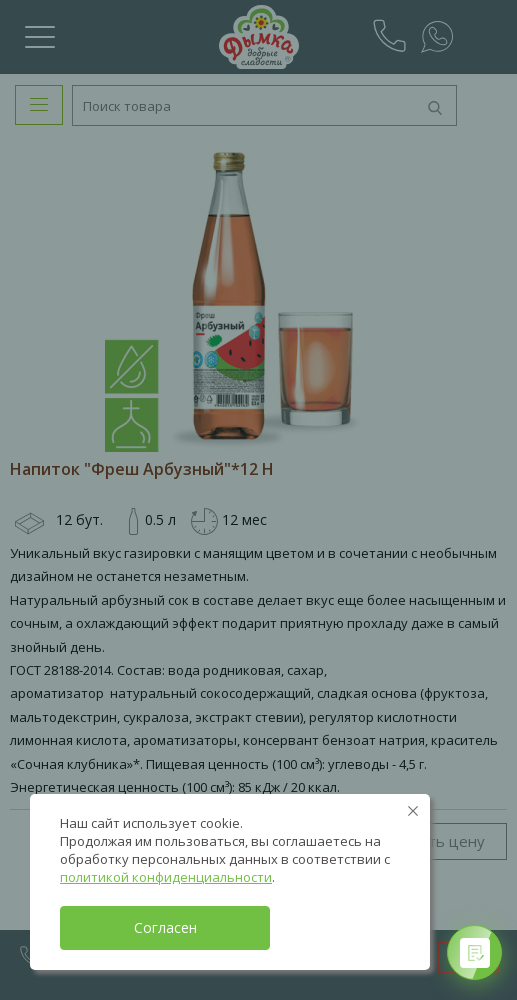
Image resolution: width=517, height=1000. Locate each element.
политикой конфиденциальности (166, 877)
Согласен (165, 927)
